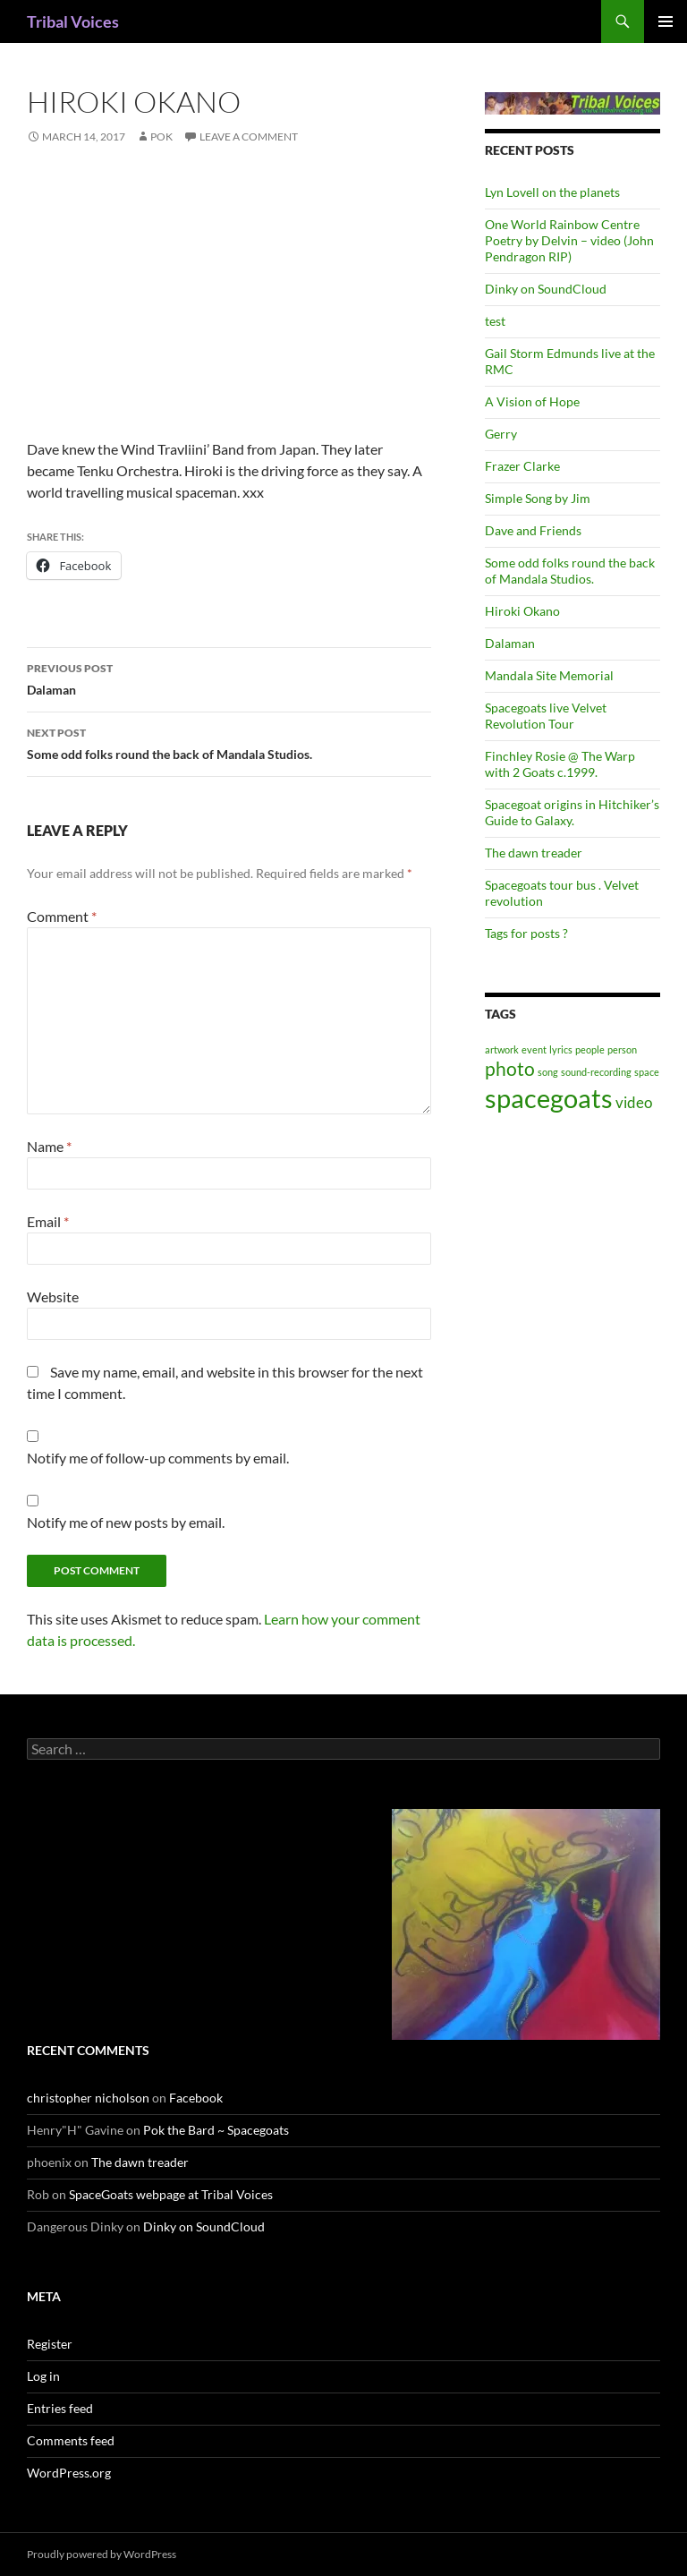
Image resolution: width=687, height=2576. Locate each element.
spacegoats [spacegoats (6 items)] (549, 1097)
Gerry (501, 433)
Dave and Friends (533, 530)
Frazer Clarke (522, 465)
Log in (43, 2376)
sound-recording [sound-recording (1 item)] (596, 1072)
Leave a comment (248, 136)
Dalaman (229, 677)
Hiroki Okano (522, 610)
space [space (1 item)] (646, 1072)
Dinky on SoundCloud (545, 288)
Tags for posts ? (526, 933)
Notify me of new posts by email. (126, 1522)
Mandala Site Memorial (549, 675)
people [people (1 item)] (590, 1049)
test (495, 320)
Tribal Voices (73, 21)
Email (48, 1221)
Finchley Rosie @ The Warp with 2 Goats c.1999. (560, 764)
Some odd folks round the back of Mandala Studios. (229, 742)
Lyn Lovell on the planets (552, 192)
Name (49, 1146)
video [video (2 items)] (633, 1102)
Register (49, 2343)
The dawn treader (533, 852)
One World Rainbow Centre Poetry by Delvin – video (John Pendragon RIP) (569, 240)
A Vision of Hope (532, 401)
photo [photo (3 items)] (510, 1068)
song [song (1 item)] (548, 1072)
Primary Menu (665, 21)
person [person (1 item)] (622, 1049)
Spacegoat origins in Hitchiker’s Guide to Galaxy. (572, 812)
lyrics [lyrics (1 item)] (560, 1049)
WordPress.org (69, 2472)
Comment (62, 916)
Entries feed (60, 2408)
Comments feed (70, 2440)
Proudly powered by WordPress (101, 2554)
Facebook (196, 2097)
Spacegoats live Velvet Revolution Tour (545, 715)
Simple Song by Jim (537, 498)
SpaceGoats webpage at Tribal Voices (171, 2194)
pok (161, 136)
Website (53, 1296)
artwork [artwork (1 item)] (502, 1049)
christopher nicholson (88, 2097)
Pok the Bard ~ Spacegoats (216, 2129)
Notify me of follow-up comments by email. (158, 1457)
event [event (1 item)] (534, 1049)
